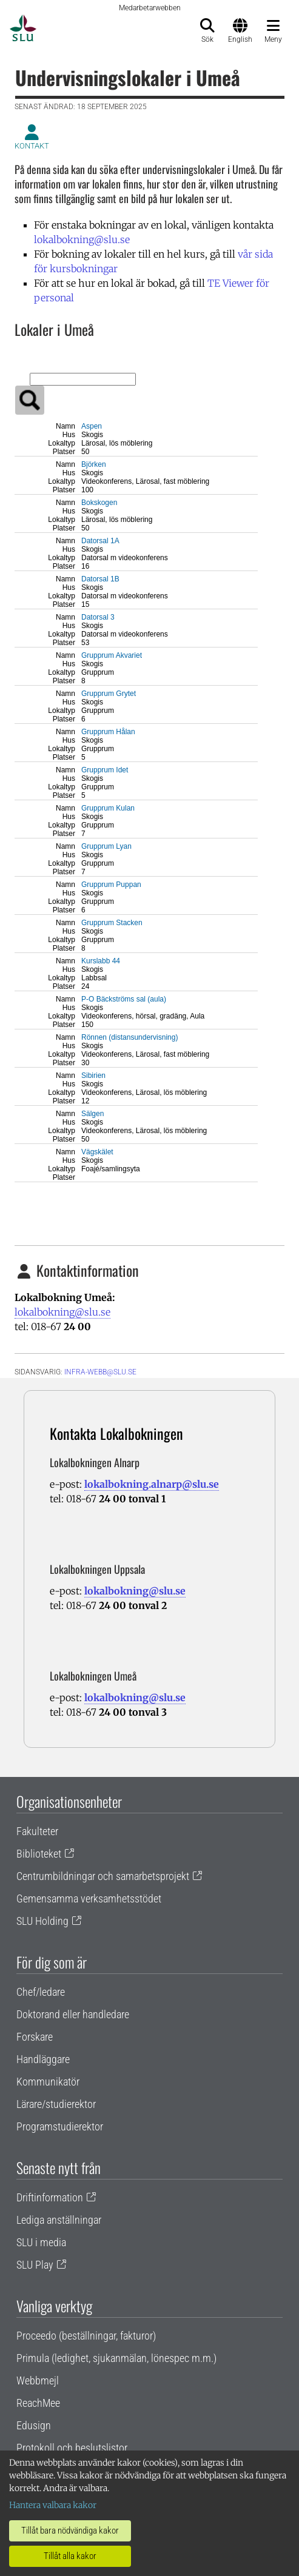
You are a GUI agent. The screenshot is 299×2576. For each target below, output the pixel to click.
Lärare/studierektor (56, 2104)
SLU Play (34, 2264)
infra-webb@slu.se (100, 1372)
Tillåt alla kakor (70, 2556)
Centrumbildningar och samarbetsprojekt (102, 1876)
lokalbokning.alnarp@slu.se (151, 1484)
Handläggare (43, 2059)
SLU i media (41, 2242)
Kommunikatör (47, 2081)
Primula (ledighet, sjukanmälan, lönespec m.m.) (116, 2358)
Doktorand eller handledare (72, 2014)
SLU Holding (42, 1921)
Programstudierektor (59, 2126)
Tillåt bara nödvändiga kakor (70, 2530)
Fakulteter (37, 1831)
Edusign (33, 2425)
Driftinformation (49, 2197)
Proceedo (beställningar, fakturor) (86, 2335)
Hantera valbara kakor (52, 2505)
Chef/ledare (40, 1992)
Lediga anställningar (58, 2219)
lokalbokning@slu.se (82, 239)
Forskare (34, 2036)
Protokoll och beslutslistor (71, 2447)
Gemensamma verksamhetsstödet (88, 1898)
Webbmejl (37, 2380)
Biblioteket (38, 1853)
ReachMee (38, 2403)
